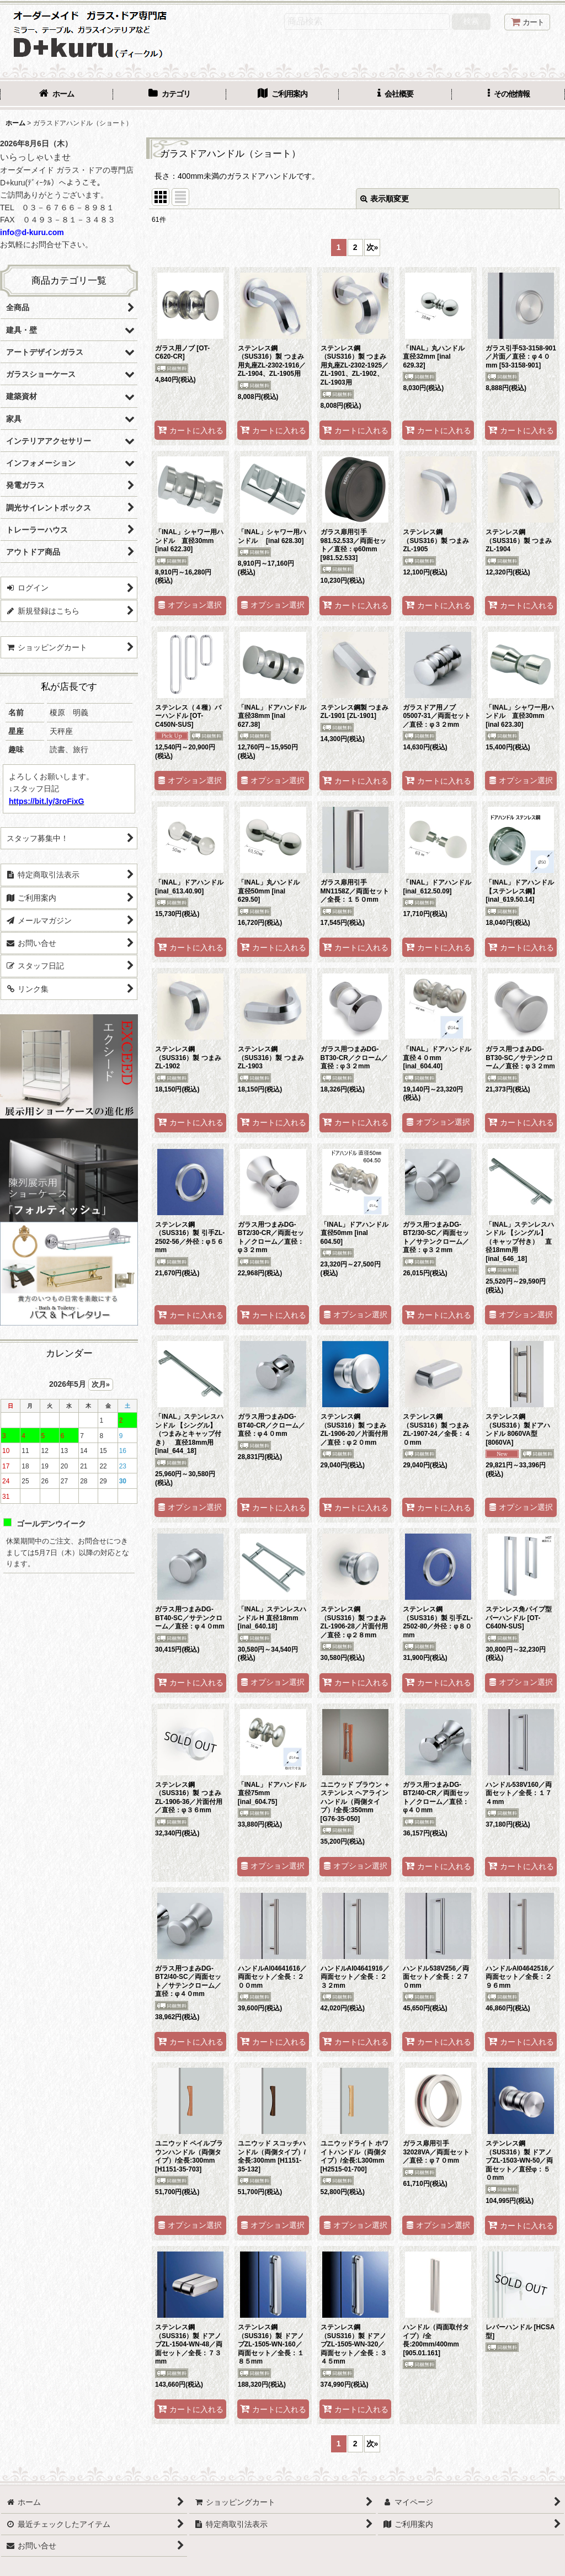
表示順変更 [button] (384, 198)
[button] (508, 95)
